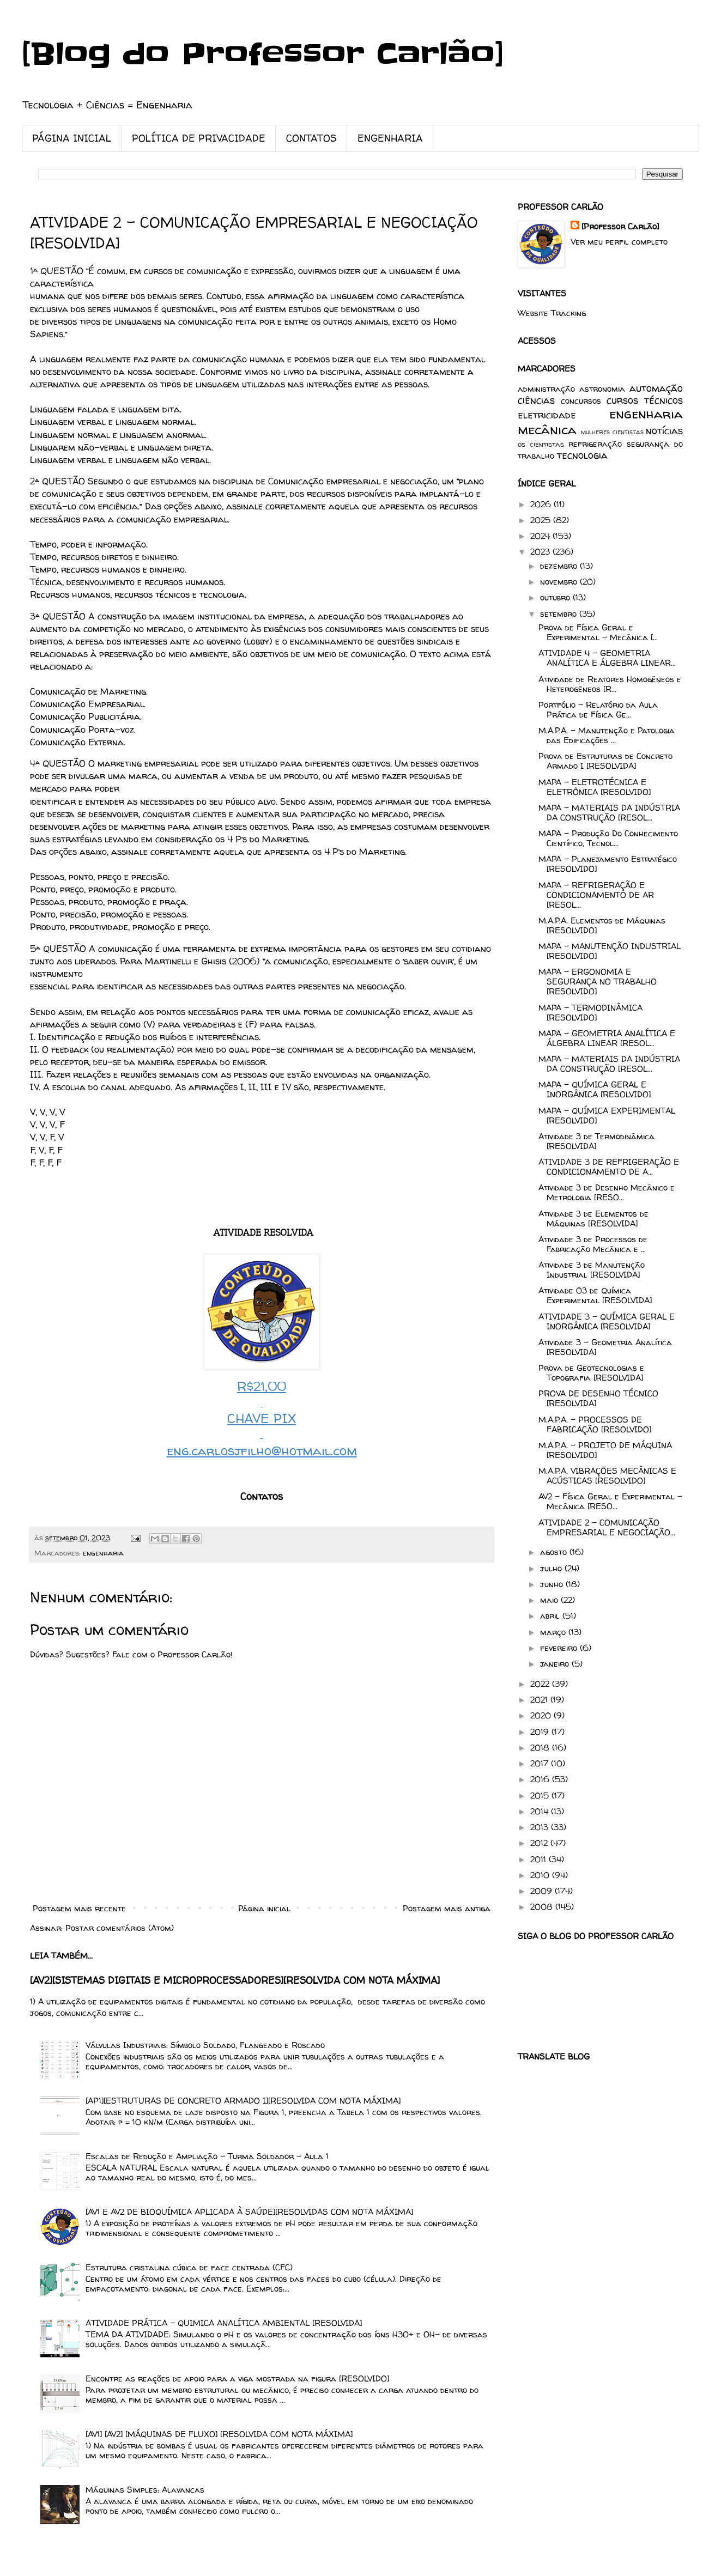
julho (552, 1568)
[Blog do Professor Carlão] (263, 54)
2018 (541, 1747)
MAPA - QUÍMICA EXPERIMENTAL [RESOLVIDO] (606, 1115)
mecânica (547, 430)
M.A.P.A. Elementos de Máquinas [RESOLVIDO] (601, 925)
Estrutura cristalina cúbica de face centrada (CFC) (189, 2267)
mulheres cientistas (612, 431)
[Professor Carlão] (620, 226)
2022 (541, 1684)
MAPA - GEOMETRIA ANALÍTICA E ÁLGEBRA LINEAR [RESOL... (606, 1038)
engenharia (103, 1553)
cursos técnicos (645, 400)
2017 (540, 1763)
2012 (540, 1843)
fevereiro (560, 1648)
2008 (542, 1906)
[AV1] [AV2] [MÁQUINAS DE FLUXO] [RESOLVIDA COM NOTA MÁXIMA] (219, 2434)
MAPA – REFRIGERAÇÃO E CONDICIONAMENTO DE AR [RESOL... (596, 894)
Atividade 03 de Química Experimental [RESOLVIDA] (595, 1295)
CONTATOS (311, 138)
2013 (540, 1827)
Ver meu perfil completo (619, 241)
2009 (542, 1891)
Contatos (261, 1496)
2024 (541, 536)
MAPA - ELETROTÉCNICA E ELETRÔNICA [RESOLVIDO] (594, 787)
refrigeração (595, 443)
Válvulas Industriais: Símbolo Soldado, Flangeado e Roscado (205, 2045)
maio (550, 1600)
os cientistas (541, 444)
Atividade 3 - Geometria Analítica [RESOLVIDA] (605, 1347)
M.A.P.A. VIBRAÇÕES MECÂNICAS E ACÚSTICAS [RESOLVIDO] (607, 1475)
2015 (541, 1795)
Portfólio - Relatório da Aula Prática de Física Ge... (598, 709)
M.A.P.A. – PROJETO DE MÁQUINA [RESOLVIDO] (605, 1450)
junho (553, 1584)
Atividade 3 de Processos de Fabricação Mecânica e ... (592, 1244)
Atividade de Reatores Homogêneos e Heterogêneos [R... (609, 684)
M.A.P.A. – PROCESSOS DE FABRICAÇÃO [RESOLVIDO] (594, 1424)
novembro (560, 581)
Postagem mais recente (79, 1908)
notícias (664, 431)
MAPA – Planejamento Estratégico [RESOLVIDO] (607, 863)
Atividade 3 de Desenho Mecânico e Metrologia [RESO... (606, 1192)
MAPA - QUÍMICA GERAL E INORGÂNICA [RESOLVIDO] (594, 1089)
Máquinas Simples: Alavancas (145, 2489)
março (554, 1632)
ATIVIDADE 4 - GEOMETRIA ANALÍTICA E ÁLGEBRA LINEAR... (607, 658)
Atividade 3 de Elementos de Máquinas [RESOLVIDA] (593, 1218)
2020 (542, 1715)
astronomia (602, 388)
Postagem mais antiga (446, 1908)
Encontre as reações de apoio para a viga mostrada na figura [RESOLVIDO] (237, 2378)
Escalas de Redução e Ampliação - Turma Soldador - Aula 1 (207, 2156)
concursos (581, 400)
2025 (541, 520)
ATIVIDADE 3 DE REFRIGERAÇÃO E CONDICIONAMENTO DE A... (608, 1166)
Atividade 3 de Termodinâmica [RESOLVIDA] (596, 1141)
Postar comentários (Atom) (119, 1928)
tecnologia (582, 455)
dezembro (560, 566)
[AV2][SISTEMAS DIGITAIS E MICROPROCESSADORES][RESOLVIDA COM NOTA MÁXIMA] (235, 1980)
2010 (541, 1875)
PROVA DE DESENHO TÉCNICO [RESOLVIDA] (598, 1398)
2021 (540, 1699)
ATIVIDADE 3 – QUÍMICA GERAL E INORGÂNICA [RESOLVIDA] (606, 1321)
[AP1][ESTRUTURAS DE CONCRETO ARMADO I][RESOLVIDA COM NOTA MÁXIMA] (243, 2100)
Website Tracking (552, 313)
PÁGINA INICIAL (71, 138)
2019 (541, 1731)
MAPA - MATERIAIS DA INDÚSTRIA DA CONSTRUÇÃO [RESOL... (609, 1063)
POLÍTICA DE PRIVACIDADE (198, 138)
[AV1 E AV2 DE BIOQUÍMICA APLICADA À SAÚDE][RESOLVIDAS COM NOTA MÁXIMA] (249, 2211)
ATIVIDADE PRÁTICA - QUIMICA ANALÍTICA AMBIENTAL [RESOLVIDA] (224, 2323)
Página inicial (264, 1908)
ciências (536, 400)
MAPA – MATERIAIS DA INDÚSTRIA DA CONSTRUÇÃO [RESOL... (609, 812)
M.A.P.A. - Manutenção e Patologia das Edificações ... (606, 735)
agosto (554, 1552)
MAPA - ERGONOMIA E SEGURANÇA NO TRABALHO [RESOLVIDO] (597, 981)
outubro (556, 597)
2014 (540, 1811)
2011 (539, 1859)
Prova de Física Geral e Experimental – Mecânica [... (598, 632)
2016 (541, 1779)
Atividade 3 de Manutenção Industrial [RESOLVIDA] (591, 1269)
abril (551, 1615)
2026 (542, 504)
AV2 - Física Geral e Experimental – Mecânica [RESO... (610, 1501)
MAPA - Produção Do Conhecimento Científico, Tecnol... (608, 838)
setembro (559, 613)
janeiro (556, 1663)
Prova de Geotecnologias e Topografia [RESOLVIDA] (591, 1372)
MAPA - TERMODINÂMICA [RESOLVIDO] (590, 1012)
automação (656, 388)
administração (546, 388)
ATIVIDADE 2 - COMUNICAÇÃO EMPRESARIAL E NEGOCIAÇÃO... (606, 1527)
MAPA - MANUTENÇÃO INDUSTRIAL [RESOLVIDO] (609, 951)
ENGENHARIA (390, 138)
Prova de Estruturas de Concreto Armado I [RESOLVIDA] (605, 760)
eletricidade (547, 415)
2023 (541, 551)
